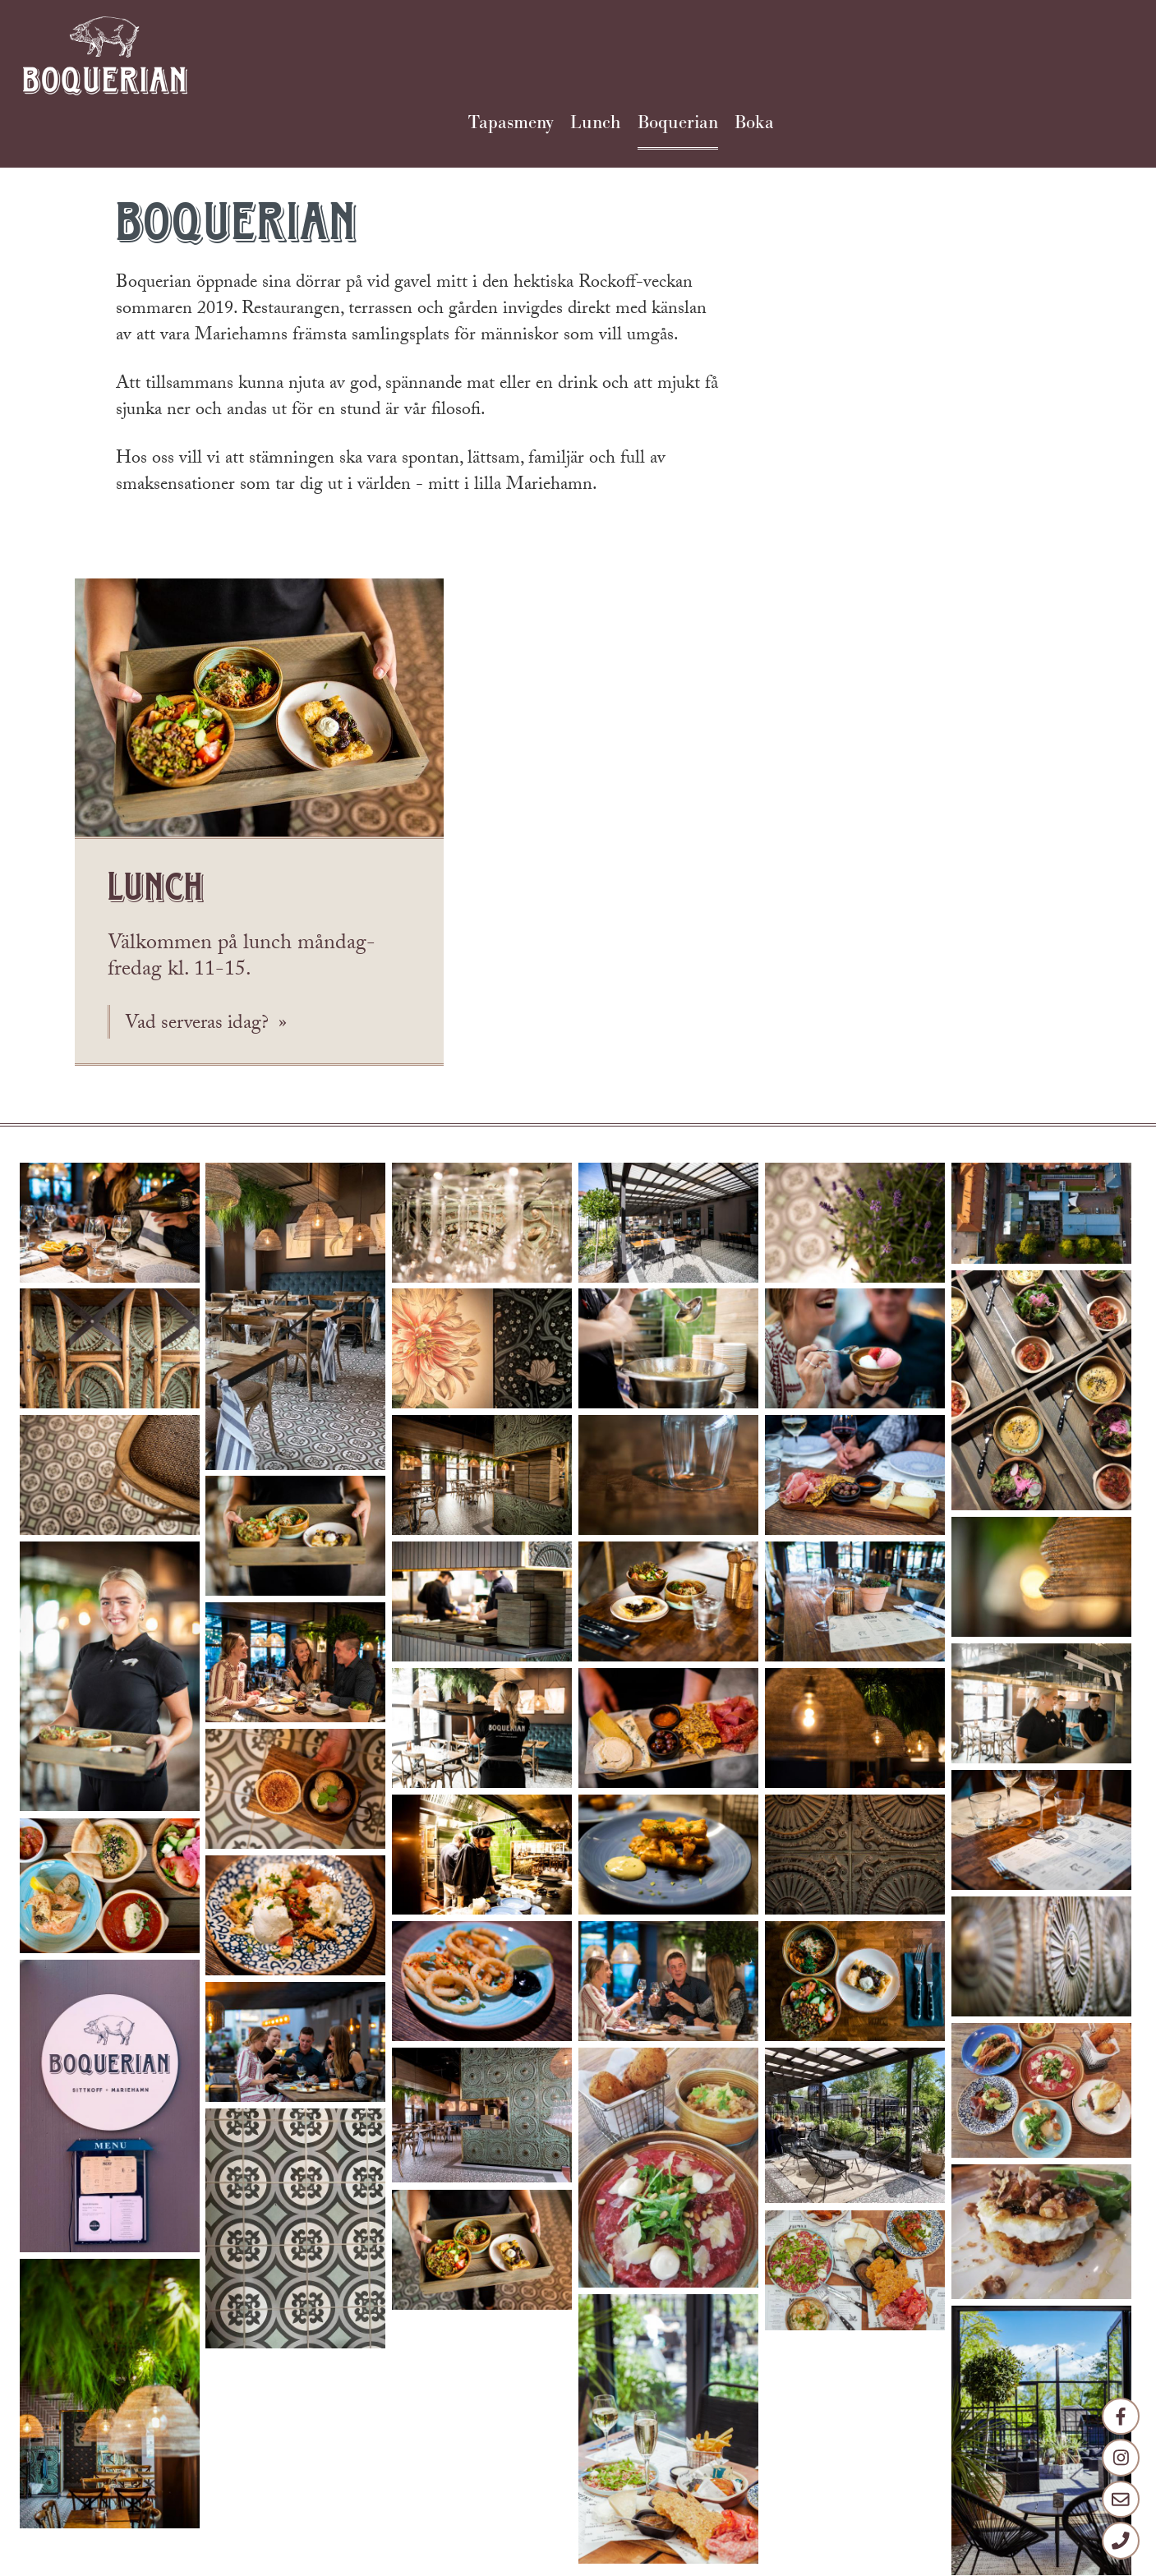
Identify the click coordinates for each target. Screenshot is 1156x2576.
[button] (110, 758)
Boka (1104, 54)
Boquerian (1026, 54)
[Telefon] (1120, 2540)
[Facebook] (1120, 2409)
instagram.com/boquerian (328, 2466)
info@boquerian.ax (340, 2362)
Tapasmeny (857, 54)
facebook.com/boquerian (267, 2431)
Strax (595, 2558)
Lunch (943, 54)
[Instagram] (1120, 2452)
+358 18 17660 (281, 2397)
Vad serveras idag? (883, 559)
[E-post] (1120, 2496)
